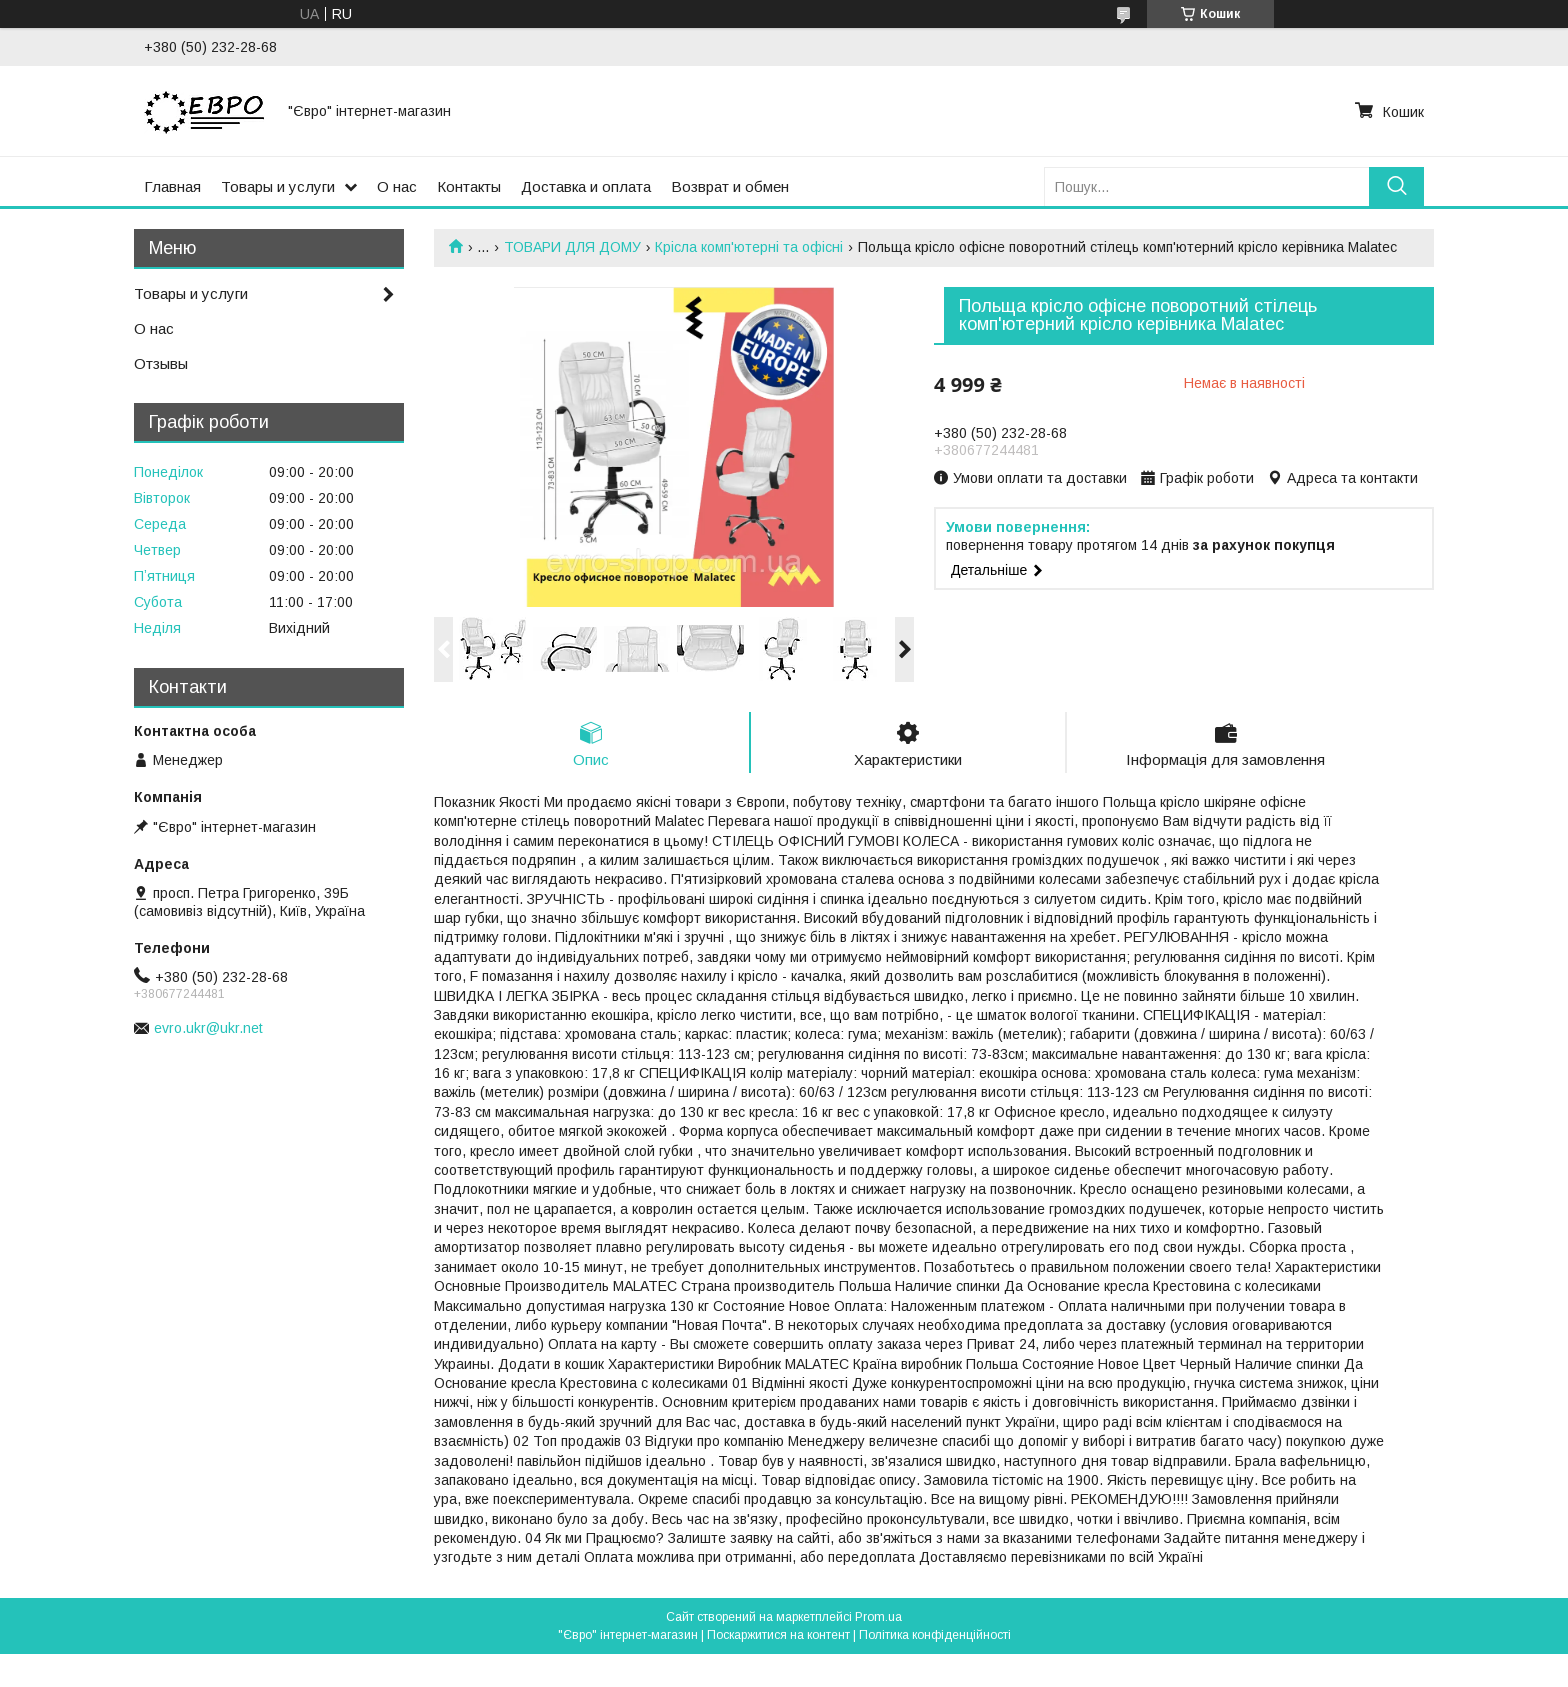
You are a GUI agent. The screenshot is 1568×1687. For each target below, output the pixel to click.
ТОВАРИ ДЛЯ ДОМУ (572, 247)
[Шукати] (1396, 186)
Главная (172, 186)
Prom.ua (878, 1617)
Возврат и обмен (730, 186)
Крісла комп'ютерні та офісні (749, 247)
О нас (397, 186)
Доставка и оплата (586, 186)
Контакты (469, 186)
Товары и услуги (278, 186)
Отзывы (161, 363)
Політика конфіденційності (935, 1635)
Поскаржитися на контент (778, 1635)
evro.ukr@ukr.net (208, 1028)
